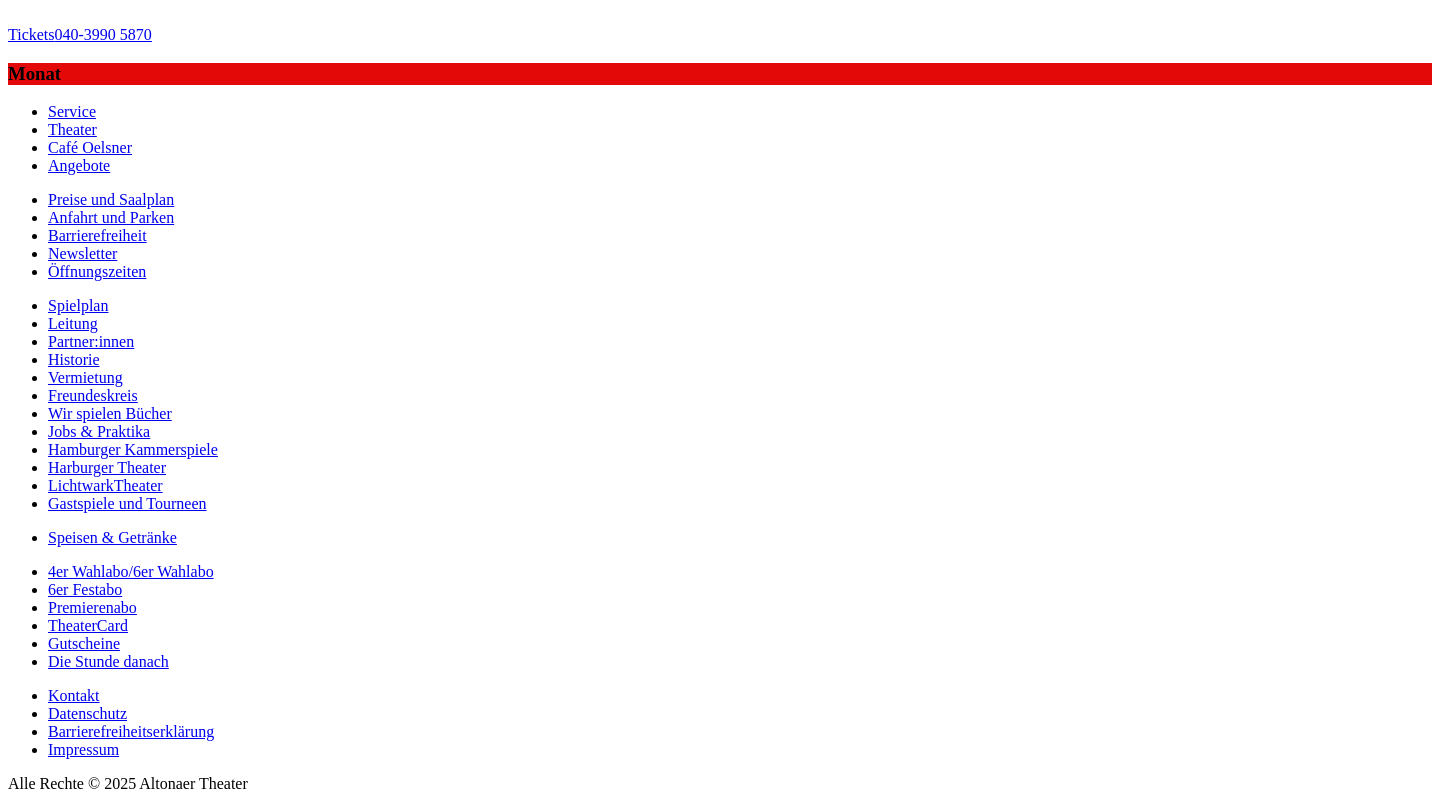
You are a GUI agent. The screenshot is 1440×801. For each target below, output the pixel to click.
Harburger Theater (107, 467)
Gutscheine (84, 643)
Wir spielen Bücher (110, 413)
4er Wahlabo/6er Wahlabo (131, 571)
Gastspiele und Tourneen (127, 503)
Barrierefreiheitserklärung (131, 731)
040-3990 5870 (80, 34)
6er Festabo (85, 589)
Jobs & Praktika (99, 431)
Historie (74, 359)
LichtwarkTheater (105, 485)
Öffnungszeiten (97, 271)
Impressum (83, 749)
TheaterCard (88, 625)
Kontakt (74, 695)
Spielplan (78, 305)
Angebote (79, 165)
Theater (72, 129)
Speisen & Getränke (112, 537)
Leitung (73, 323)
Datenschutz (87, 713)
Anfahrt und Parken (111, 217)
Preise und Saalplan (111, 199)
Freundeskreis (93, 395)
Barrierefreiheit (97, 235)
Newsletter (82, 253)
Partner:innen (91, 341)
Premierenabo (92, 607)
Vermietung (85, 377)
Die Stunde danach (108, 661)
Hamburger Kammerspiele (133, 449)
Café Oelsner (90, 147)
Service (72, 111)
